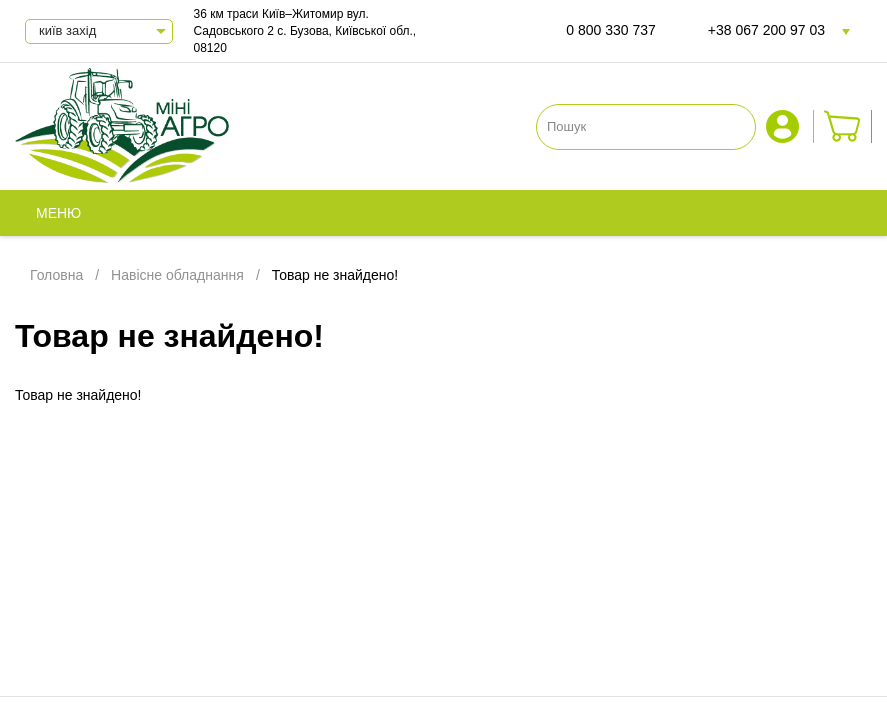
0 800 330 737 (611, 30)
